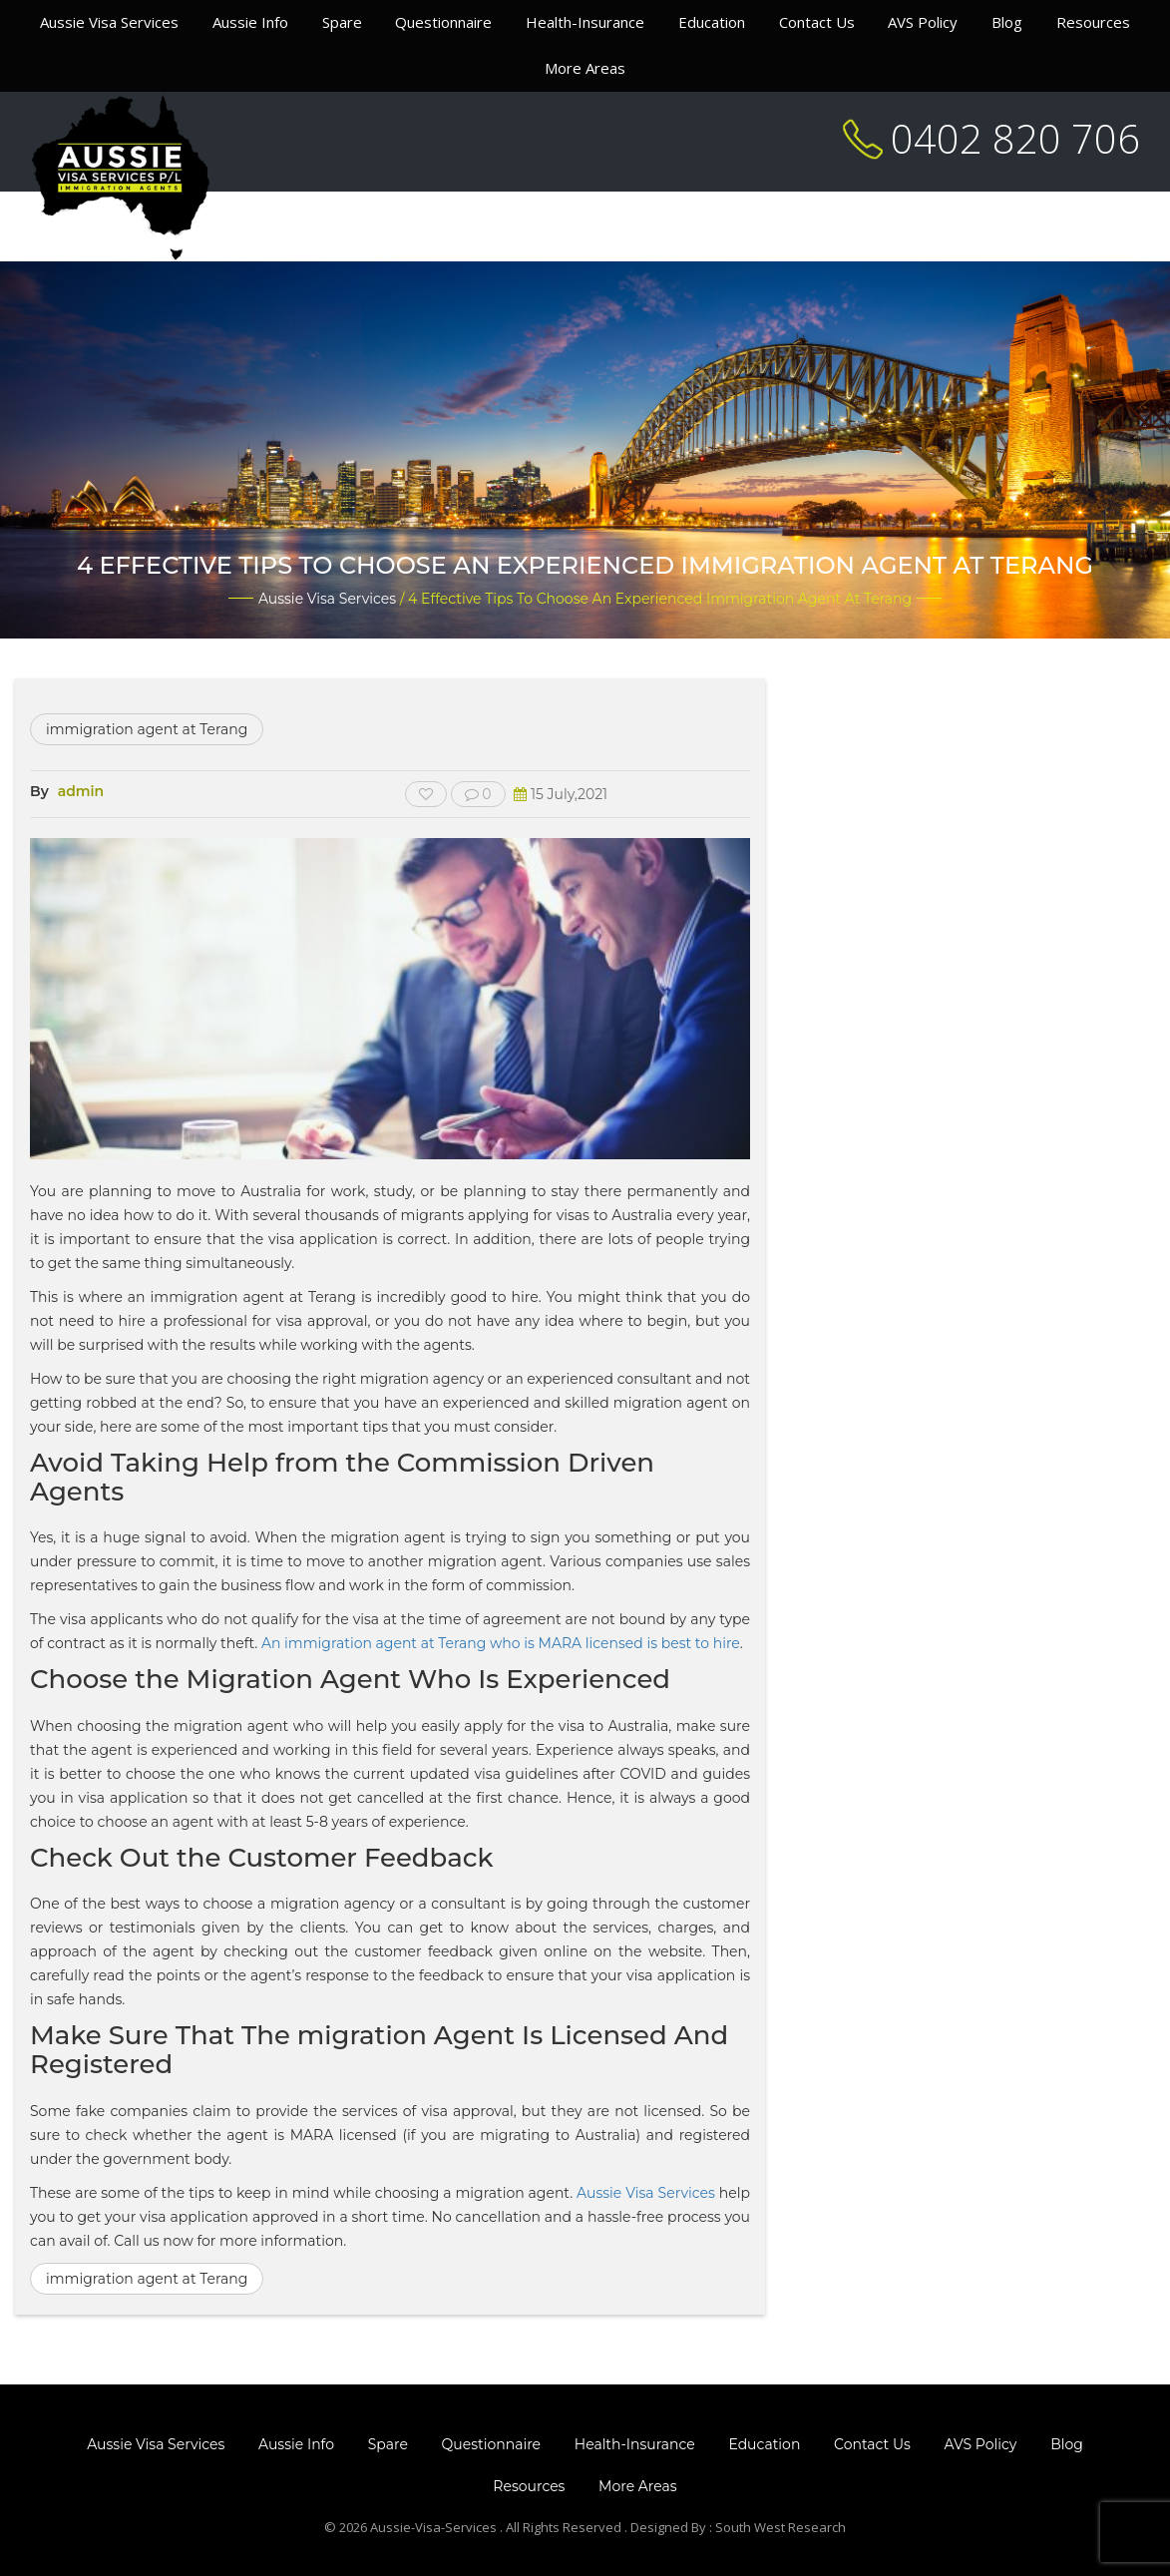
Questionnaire (443, 22)
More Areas (585, 68)
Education (711, 22)
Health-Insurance (585, 22)
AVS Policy (923, 22)
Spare (342, 22)
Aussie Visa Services (109, 22)
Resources (1093, 22)
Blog (1006, 22)
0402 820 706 (1015, 138)
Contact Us (817, 22)
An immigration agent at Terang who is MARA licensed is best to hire (500, 1643)
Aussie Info (250, 22)
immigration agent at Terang (146, 729)
